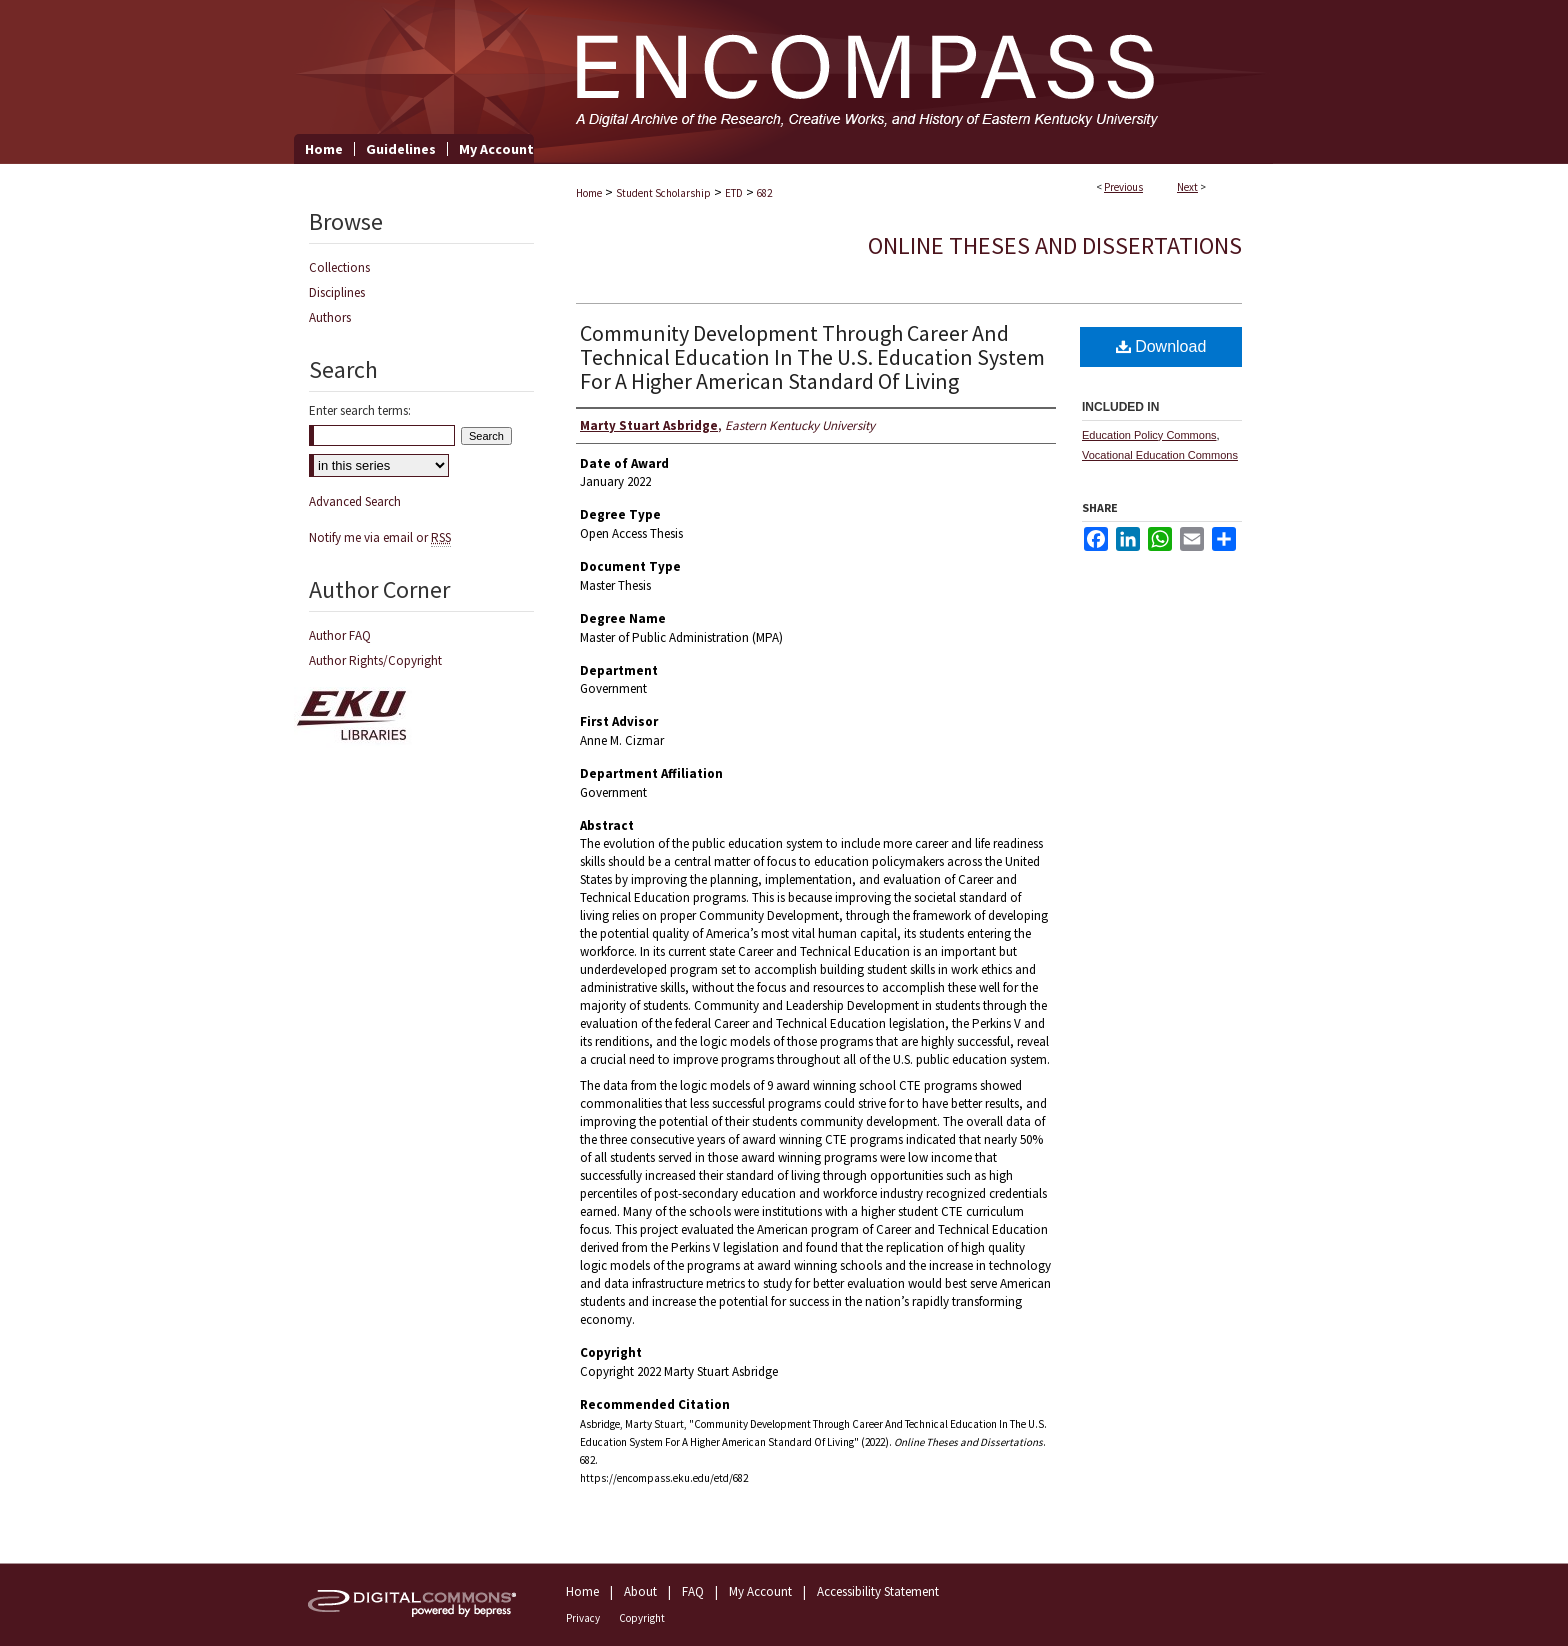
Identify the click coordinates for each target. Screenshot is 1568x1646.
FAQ (693, 1591)
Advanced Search (355, 501)
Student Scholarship (663, 193)
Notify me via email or (380, 537)
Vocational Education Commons (1160, 455)
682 (764, 193)
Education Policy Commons (1149, 435)
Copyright (642, 1618)
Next (1187, 187)
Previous (1123, 187)
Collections (339, 267)
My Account (760, 1591)
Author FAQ (340, 635)
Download (1161, 346)
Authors (330, 317)
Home (589, 193)
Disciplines (337, 292)
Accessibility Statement (878, 1591)
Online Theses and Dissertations (1055, 245)
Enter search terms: (360, 410)
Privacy (583, 1618)
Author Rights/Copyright (375, 660)
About (640, 1591)
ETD (734, 193)
